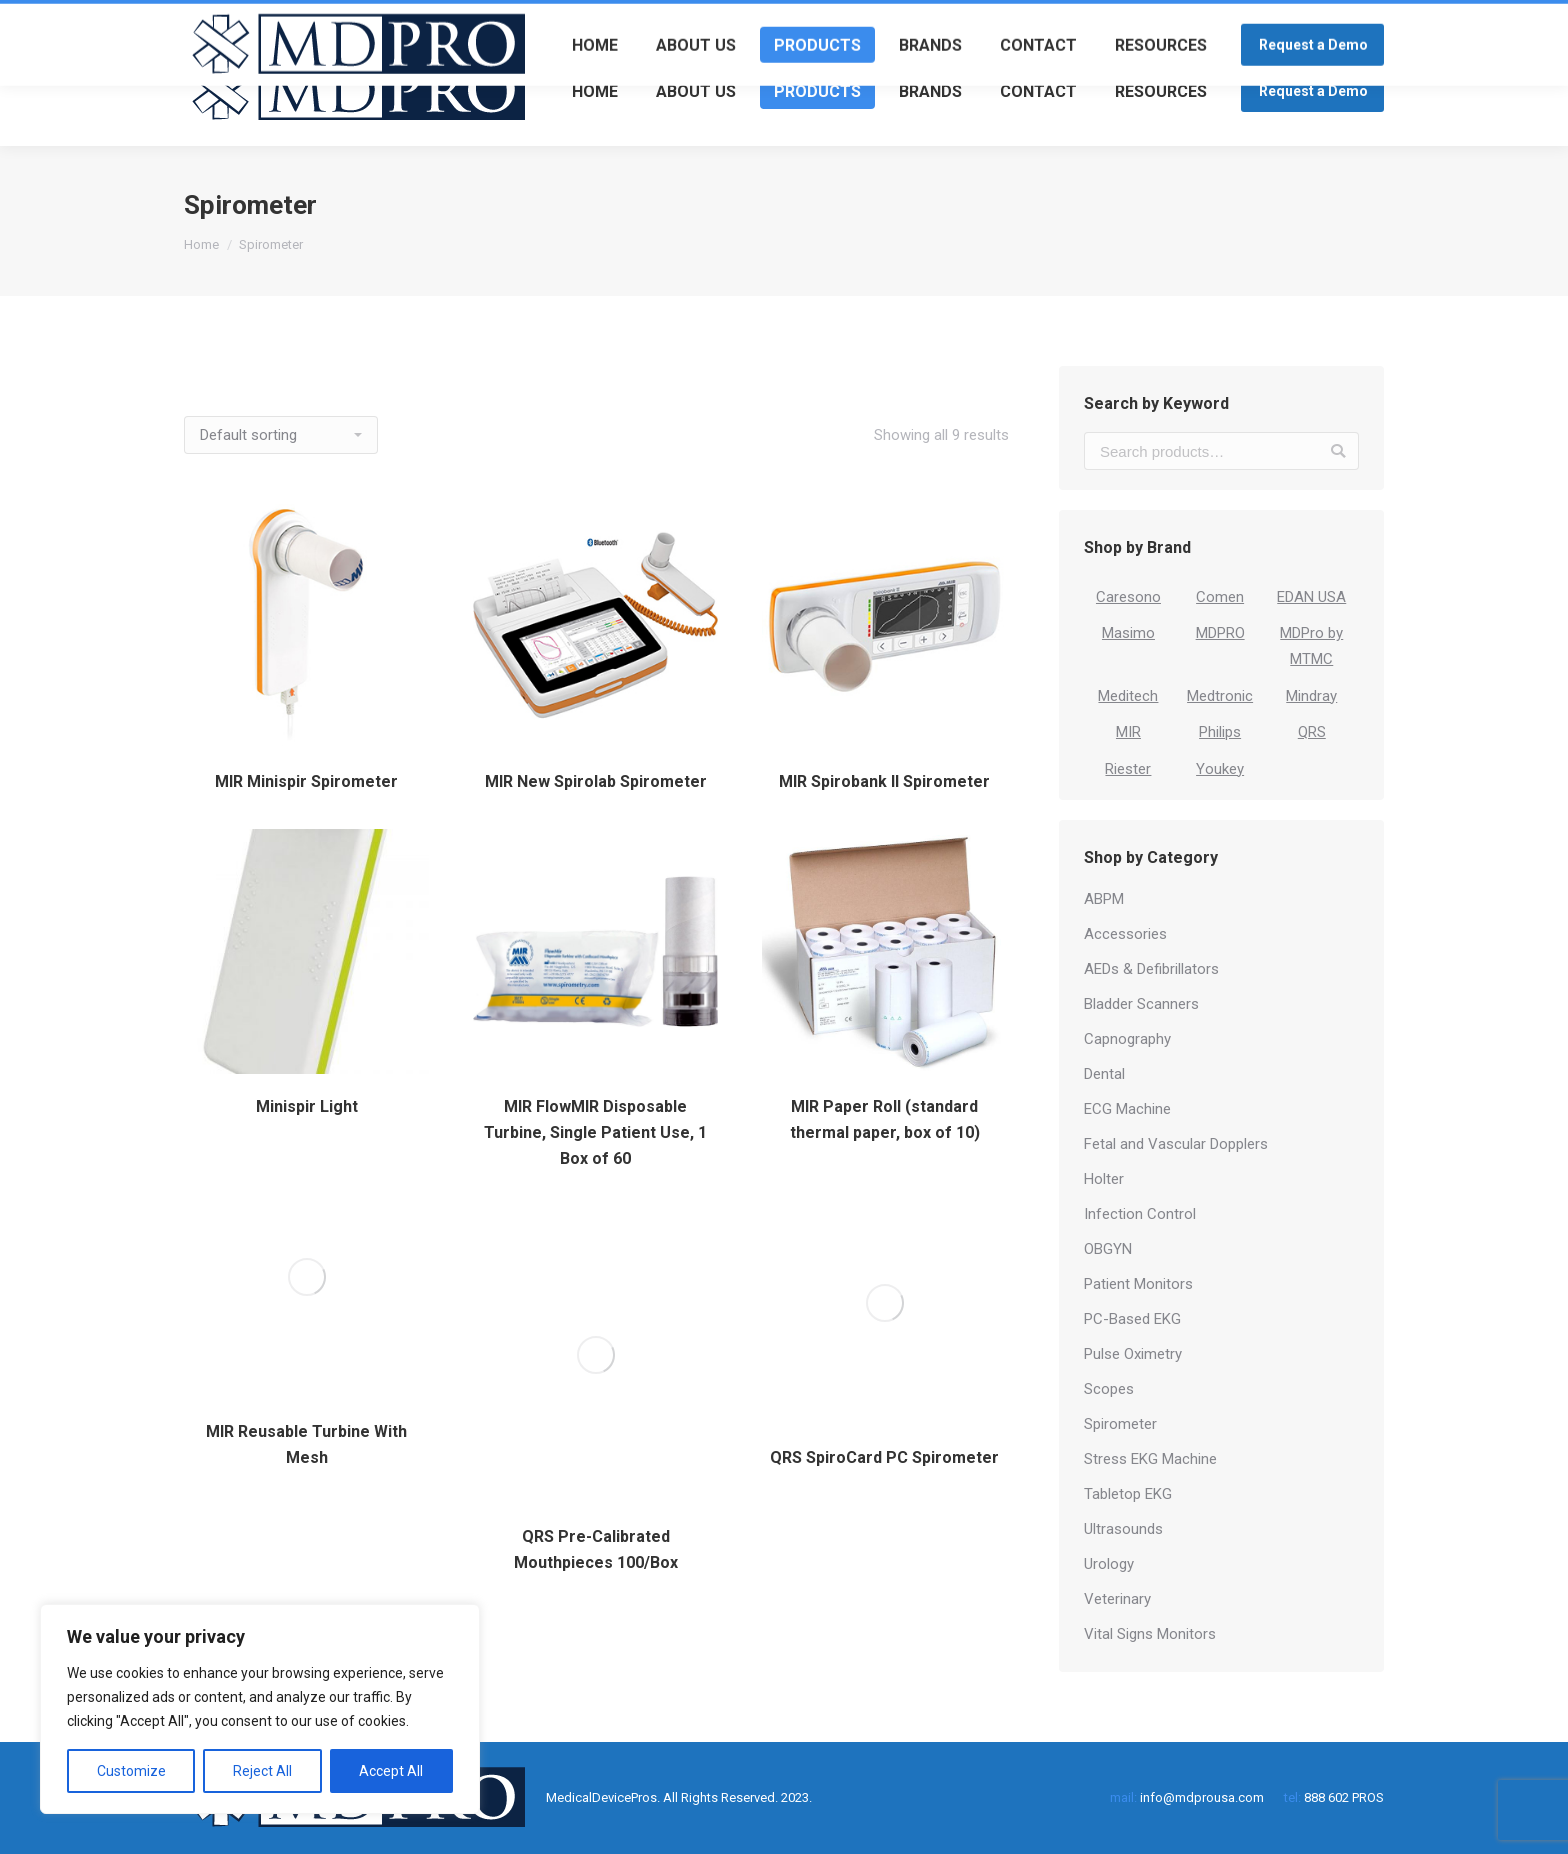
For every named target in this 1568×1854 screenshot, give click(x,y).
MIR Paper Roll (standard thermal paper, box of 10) (885, 1119)
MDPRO (1220, 633)
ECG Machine (1127, 1109)
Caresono (1128, 597)
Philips (1220, 732)
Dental (1104, 1074)
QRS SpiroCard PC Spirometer (884, 1457)
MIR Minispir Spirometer (306, 781)
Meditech (1128, 696)
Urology (1109, 1564)
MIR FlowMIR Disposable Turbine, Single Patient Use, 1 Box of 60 (595, 1132)
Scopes (1109, 1389)
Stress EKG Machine (1150, 1459)
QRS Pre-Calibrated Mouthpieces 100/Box (596, 1549)
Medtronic (1220, 696)
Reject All (262, 1771)
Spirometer (1120, 1424)
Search (1338, 451)
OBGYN (1108, 1249)
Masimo (1128, 633)
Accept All (391, 1771)
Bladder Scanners (1141, 1004)
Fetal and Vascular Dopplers (1176, 1144)
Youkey (1220, 769)
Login (1312, 17)
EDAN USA (1311, 597)
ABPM (1104, 899)
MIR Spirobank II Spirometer (884, 781)
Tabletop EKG (1128, 1494)
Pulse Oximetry (1133, 1354)
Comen (1220, 597)
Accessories (1125, 934)
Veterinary (1117, 1599)
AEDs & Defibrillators (1151, 969)
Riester (1128, 769)
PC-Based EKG (1132, 1319)
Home (201, 244)
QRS (1312, 732)
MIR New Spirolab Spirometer (596, 781)
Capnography (1127, 1039)
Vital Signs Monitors (1150, 1634)
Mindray (1311, 696)
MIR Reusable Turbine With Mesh (306, 1444)
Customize (131, 1771)
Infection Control (1140, 1214)
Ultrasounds (1123, 1529)
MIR (1128, 732)
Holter (1104, 1179)
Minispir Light (307, 1106)
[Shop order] (281, 435)
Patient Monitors (1138, 1284)
